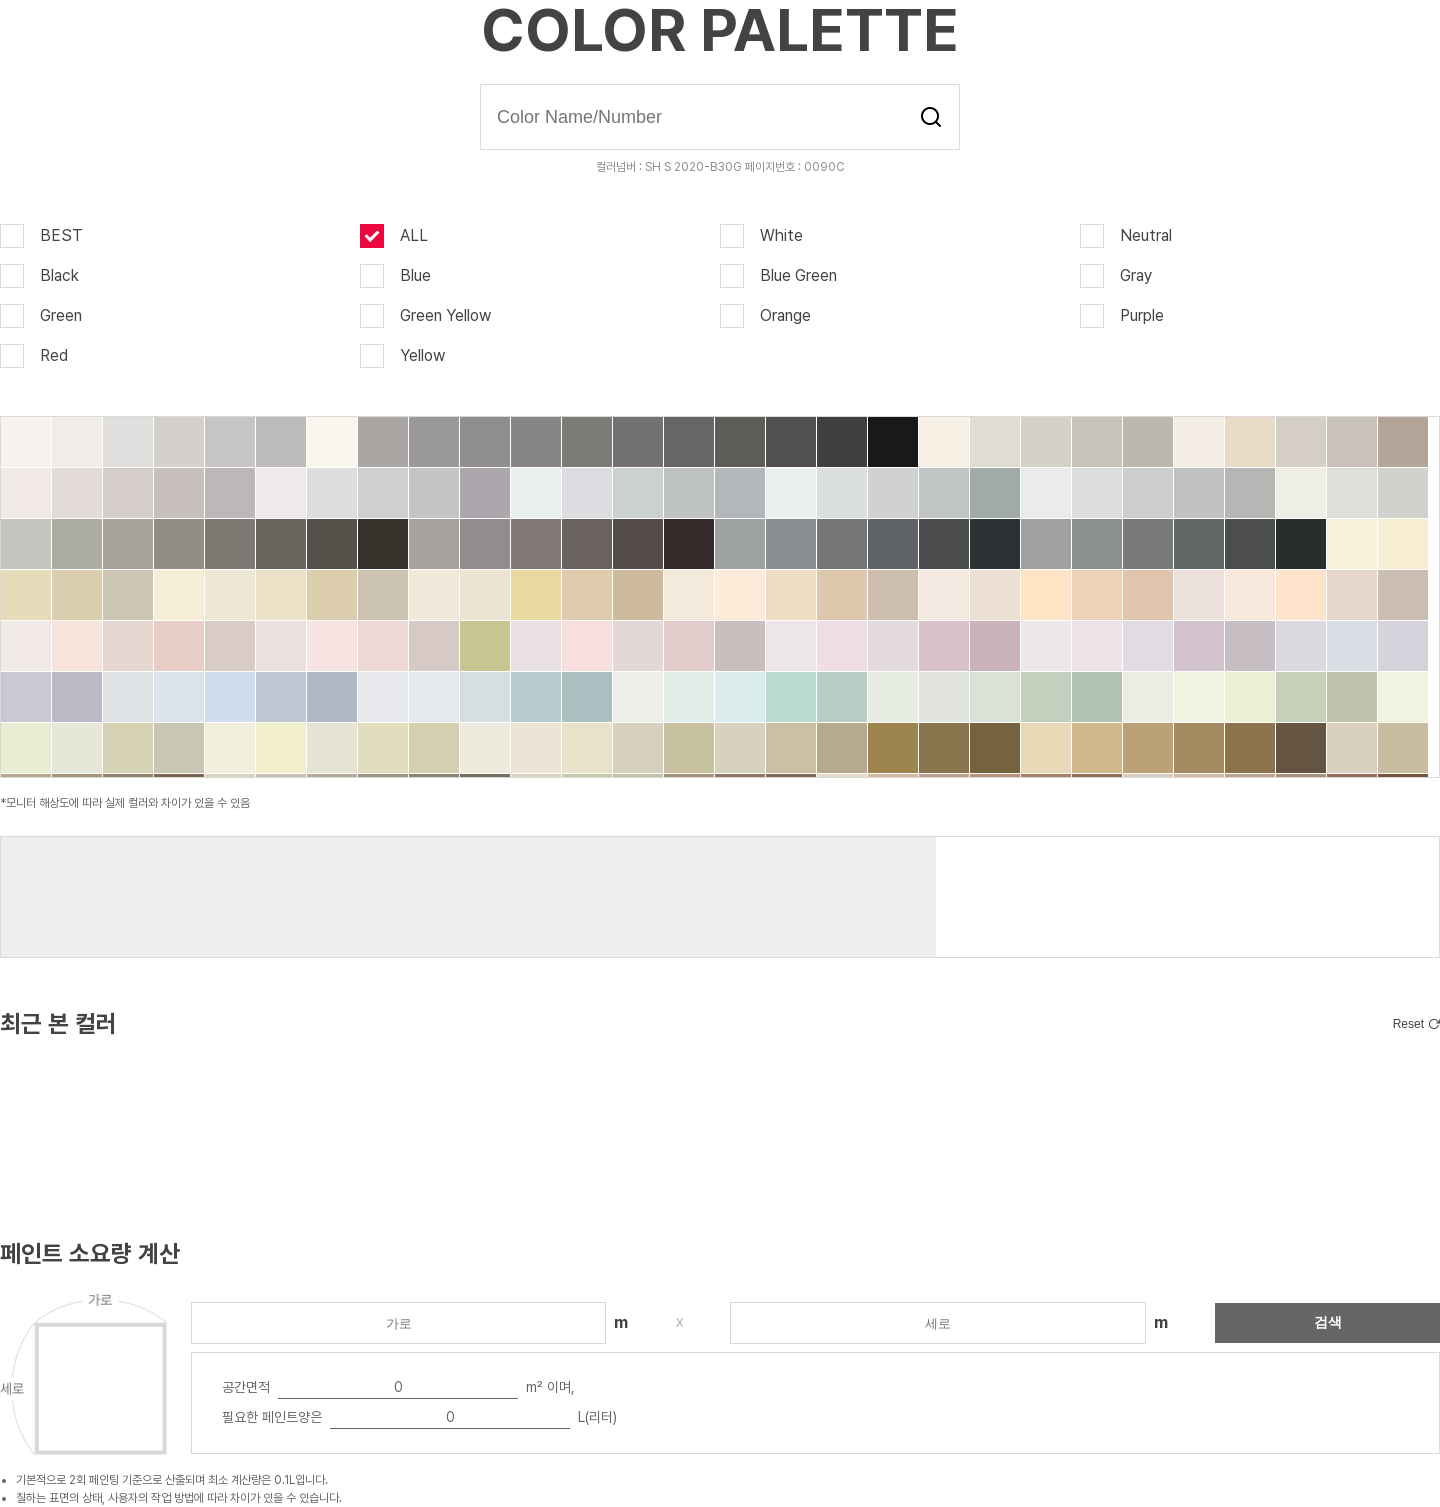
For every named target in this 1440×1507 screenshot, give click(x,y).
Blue (395, 276)
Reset (1408, 1024)
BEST (41, 236)
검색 (931, 117)
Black (39, 276)
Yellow (402, 356)
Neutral (1126, 236)
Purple (1122, 316)
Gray (1116, 276)
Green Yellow (425, 316)
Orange (765, 316)
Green (41, 316)
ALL (394, 236)
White (761, 236)
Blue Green (778, 276)
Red (34, 356)
